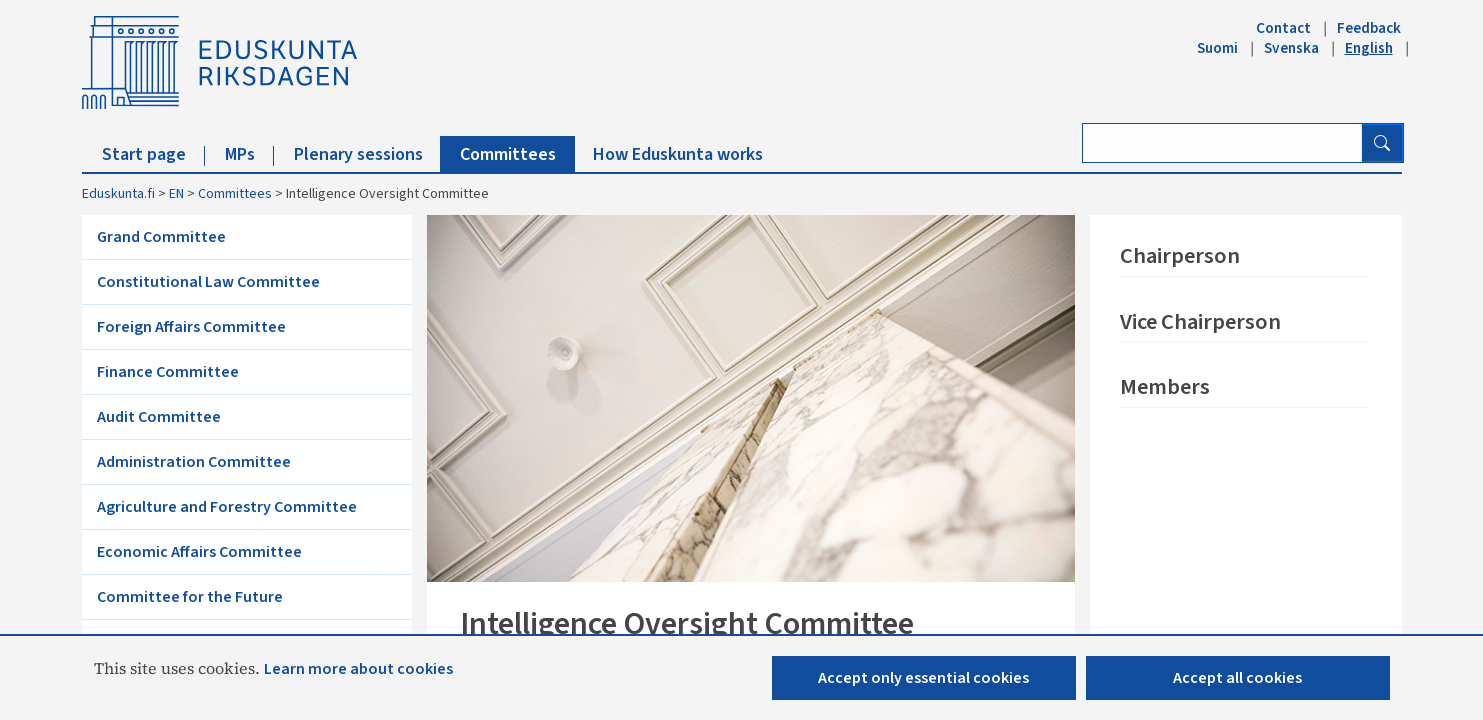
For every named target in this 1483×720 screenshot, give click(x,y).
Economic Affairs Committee (199, 552)
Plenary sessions (368, 154)
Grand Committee (161, 237)
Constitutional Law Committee (208, 282)
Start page (153, 154)
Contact (1283, 28)
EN (176, 194)
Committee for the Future (190, 597)
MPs (249, 154)
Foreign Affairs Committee (191, 327)
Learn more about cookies (358, 669)
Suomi (1217, 48)
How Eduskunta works (678, 154)
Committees (517, 154)
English (1369, 48)
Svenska (1291, 48)
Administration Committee (194, 462)
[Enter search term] (1222, 143)
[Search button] (1382, 143)
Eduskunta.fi (118, 194)
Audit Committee (159, 417)
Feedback (1369, 28)
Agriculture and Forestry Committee (227, 507)
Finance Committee (168, 372)
